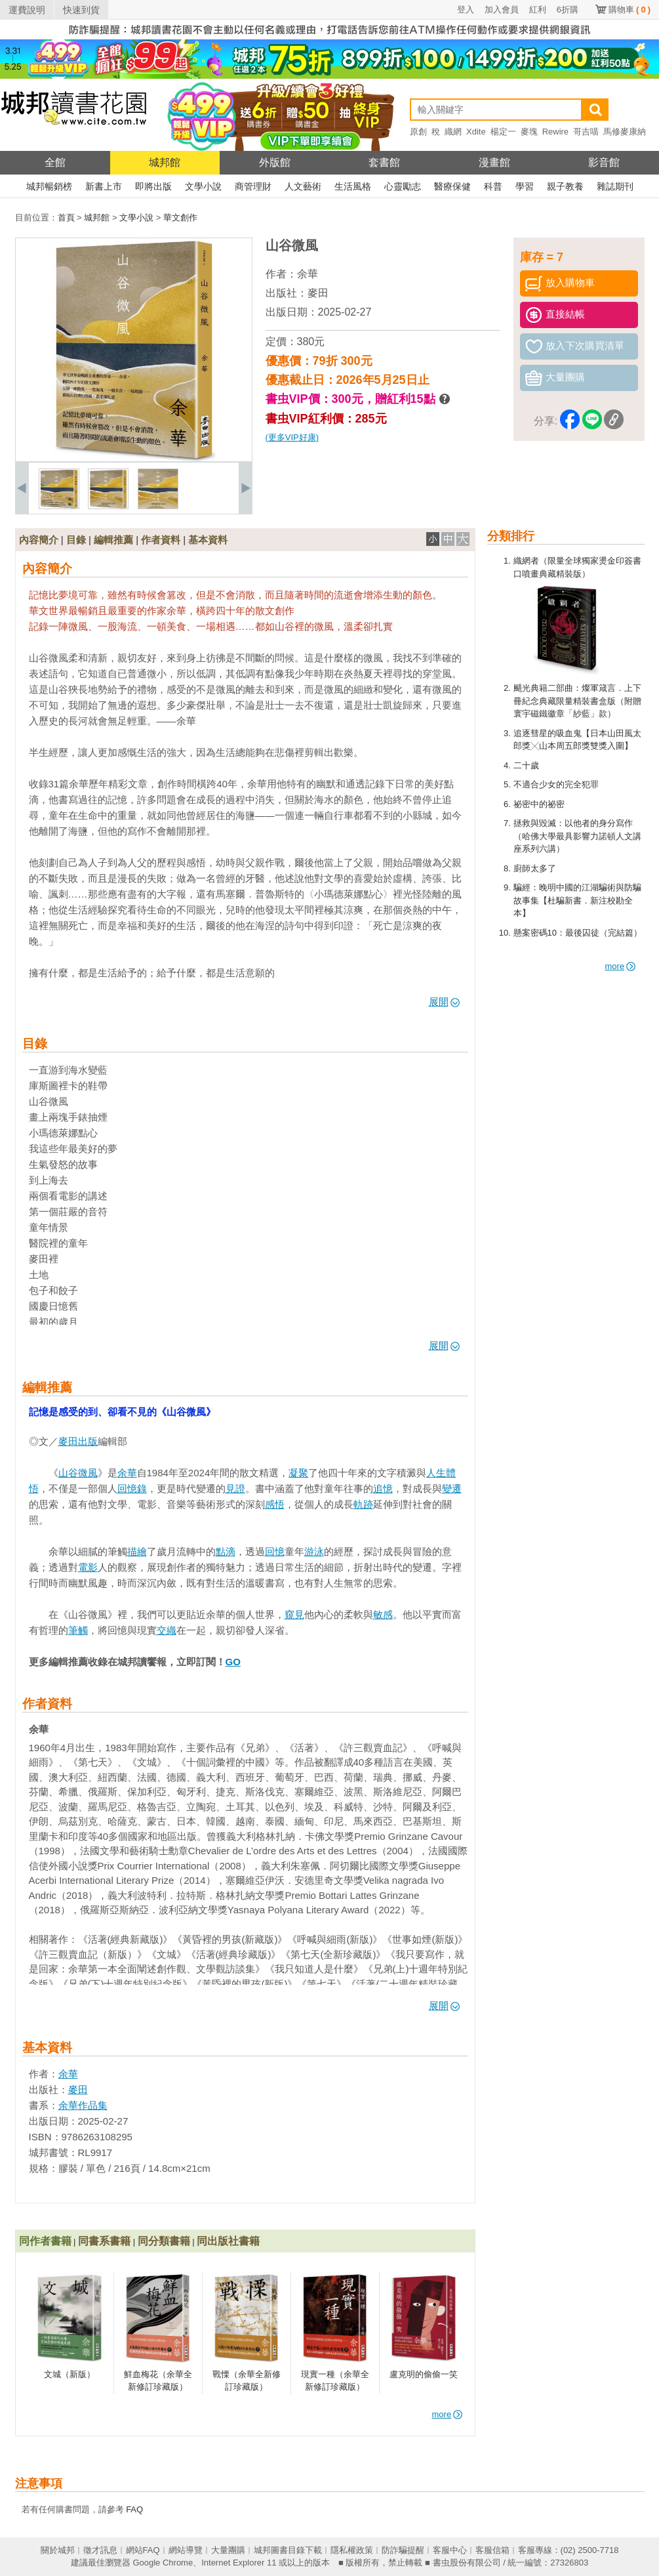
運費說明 (27, 10)
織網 (453, 131)
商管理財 (253, 186)
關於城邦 (58, 2550)
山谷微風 (78, 1472)
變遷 (452, 1488)
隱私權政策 (351, 2550)
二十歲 (526, 765)
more (620, 966)
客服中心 (450, 2550)
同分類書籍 (164, 2241)
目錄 (76, 539)
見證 (235, 1488)
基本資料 (208, 539)
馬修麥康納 (624, 131)
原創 (418, 131)
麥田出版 (78, 1441)
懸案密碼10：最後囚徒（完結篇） (577, 933)
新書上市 (103, 186)
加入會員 (502, 9)
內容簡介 (38, 539)
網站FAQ (143, 2550)
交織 (166, 1630)
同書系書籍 (104, 2241)
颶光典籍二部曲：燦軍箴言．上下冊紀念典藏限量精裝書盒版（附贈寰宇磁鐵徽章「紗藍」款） (577, 700)
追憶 (383, 1488)
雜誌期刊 (615, 186)
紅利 (537, 9)
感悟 (275, 1504)
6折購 (567, 9)
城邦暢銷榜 (49, 186)
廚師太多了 (534, 868)
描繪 (137, 1551)
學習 (524, 186)
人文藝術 (303, 186)
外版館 (274, 162)
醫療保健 (452, 186)
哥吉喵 (586, 131)
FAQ (134, 2509)
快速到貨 (81, 10)
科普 (493, 186)
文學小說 (203, 186)
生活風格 (352, 186)
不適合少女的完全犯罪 (556, 784)
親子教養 (565, 186)
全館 (55, 162)
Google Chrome (162, 2562)
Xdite (476, 131)
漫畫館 (494, 162)
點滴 (225, 1551)
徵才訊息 (100, 2550)
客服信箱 (492, 2550)
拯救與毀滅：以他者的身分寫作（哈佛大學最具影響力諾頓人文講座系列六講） (577, 836)
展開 (444, 1001)
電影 (88, 1567)
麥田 (318, 293)
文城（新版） (69, 2374)
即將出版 (153, 186)
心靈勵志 (402, 186)
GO (233, 1661)
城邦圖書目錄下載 (288, 2550)
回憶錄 (132, 1488)
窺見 (294, 1614)
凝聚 (298, 1472)
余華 (307, 274)
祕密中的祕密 (539, 804)
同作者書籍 (45, 2241)
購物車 (629, 9)
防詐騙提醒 (403, 2550)
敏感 (383, 1614)
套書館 (384, 162)
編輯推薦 (113, 539)
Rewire (555, 131)
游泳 (314, 1551)
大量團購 (228, 2550)
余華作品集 (83, 2105)
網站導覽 (186, 2550)
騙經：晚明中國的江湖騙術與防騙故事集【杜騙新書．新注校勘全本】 (577, 900)
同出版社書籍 (228, 2241)
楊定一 (503, 131)
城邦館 (164, 162)
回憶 (275, 1551)
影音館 (604, 162)
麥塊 (529, 131)
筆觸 (78, 1630)
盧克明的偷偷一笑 (423, 2374)
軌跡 (363, 1504)
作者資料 (160, 539)
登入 (465, 9)
